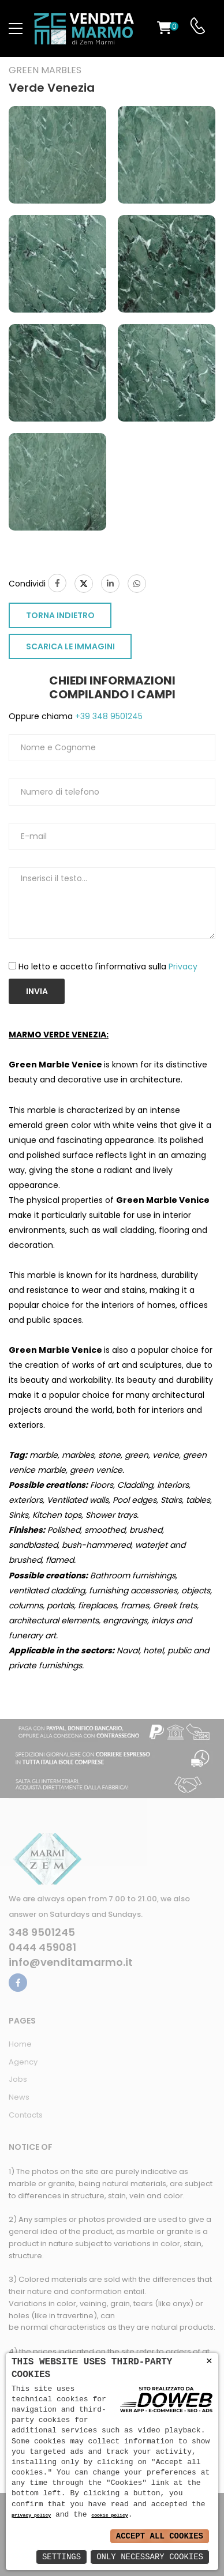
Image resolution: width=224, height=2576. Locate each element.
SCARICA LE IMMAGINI (70, 646)
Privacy (183, 966)
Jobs (18, 2079)
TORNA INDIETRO (60, 615)
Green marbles (45, 70)
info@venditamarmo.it (71, 1962)
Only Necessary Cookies (149, 2556)
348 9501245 (42, 1932)
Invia (37, 991)
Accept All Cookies (159, 2535)
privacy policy (31, 2516)
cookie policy (109, 2516)
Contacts (26, 2114)
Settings (61, 2556)
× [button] (209, 2361)
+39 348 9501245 (108, 716)
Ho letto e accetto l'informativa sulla (107, 966)
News (19, 2097)
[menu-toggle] (16, 29)
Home (20, 2044)
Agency (23, 2061)
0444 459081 (42, 1947)
